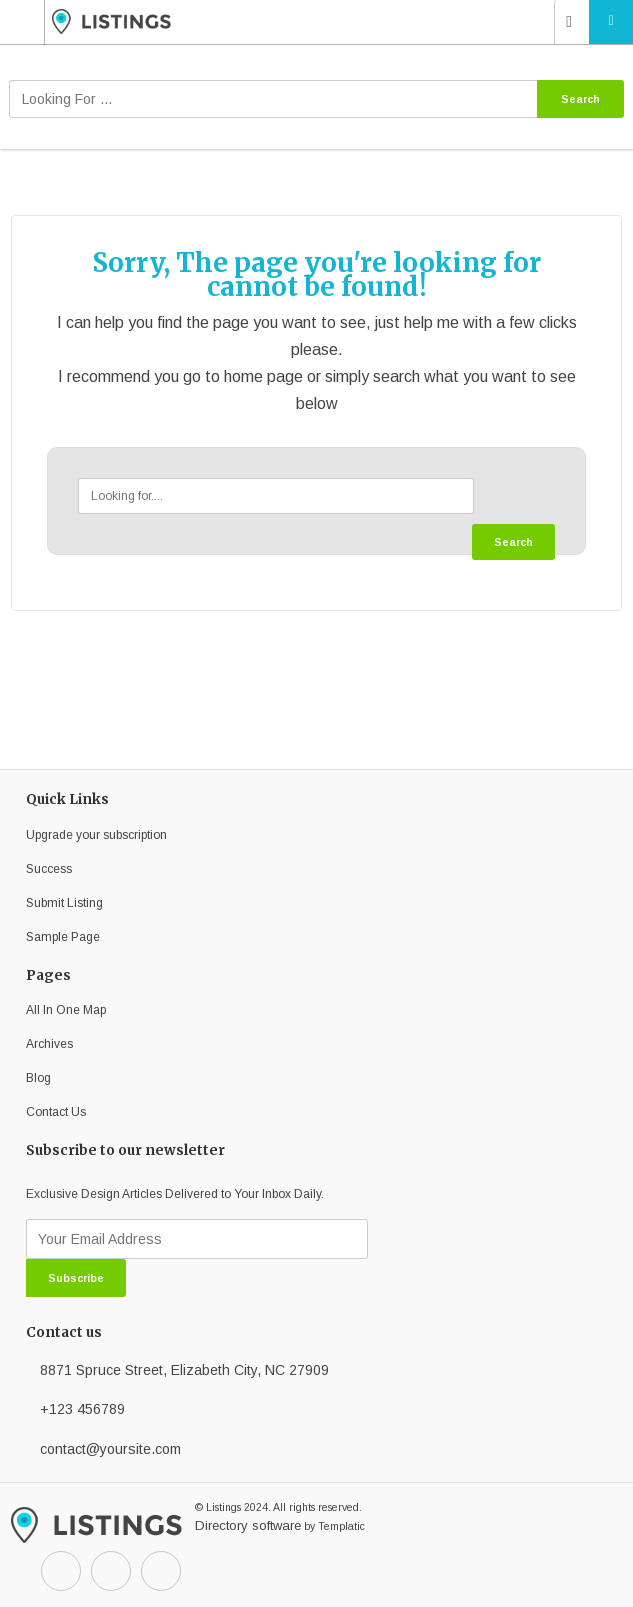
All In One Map (66, 1010)
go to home (223, 376)
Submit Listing (64, 903)
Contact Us (56, 1112)
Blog (38, 1078)
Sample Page (63, 937)
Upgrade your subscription (96, 835)
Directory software (248, 1525)
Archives (49, 1044)
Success (49, 869)
